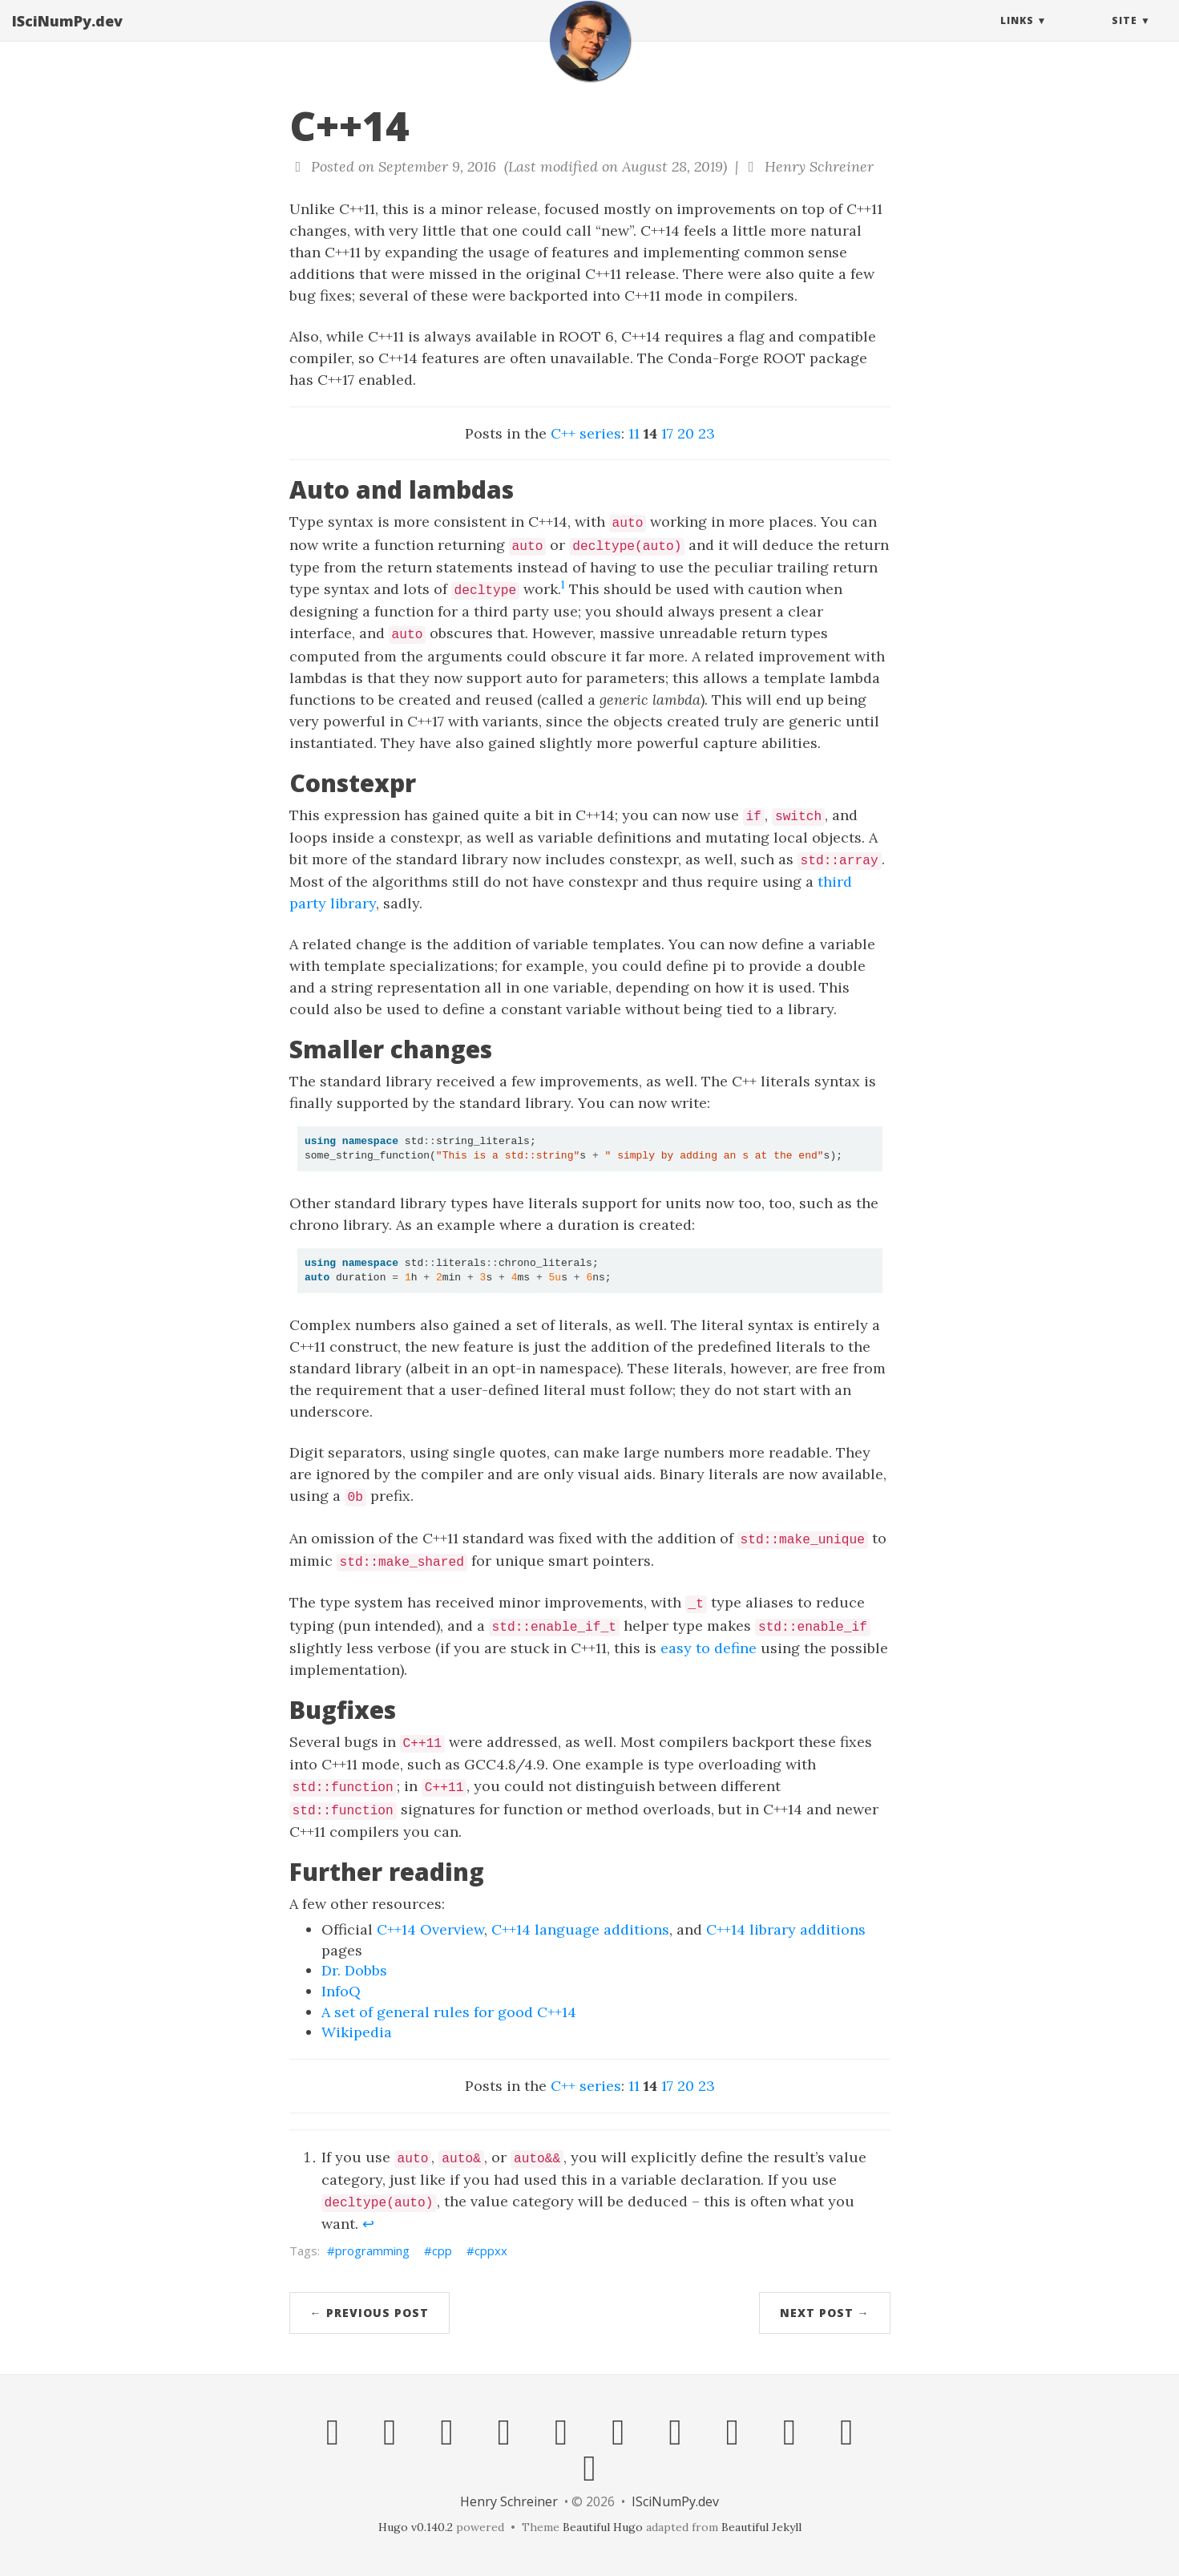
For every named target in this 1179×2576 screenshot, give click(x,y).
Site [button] (1124, 35)
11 (634, 433)
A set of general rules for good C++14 (448, 2012)
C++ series (586, 433)
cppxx (490, 2250)
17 (667, 433)
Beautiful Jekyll (761, 2527)
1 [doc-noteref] (563, 584)
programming (372, 2250)
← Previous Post (369, 2312)
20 (685, 433)
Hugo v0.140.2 (415, 2527)
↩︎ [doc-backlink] (368, 2223)
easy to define (708, 1648)
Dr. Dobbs (354, 1970)
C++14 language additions (580, 1929)
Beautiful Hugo (603, 2527)
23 (706, 433)
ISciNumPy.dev (67, 36)
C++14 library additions (786, 1929)
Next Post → (825, 2312)
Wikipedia (356, 2032)
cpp (442, 2250)
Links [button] (1017, 35)
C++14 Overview (430, 1929)
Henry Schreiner (509, 2501)
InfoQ (341, 1991)
